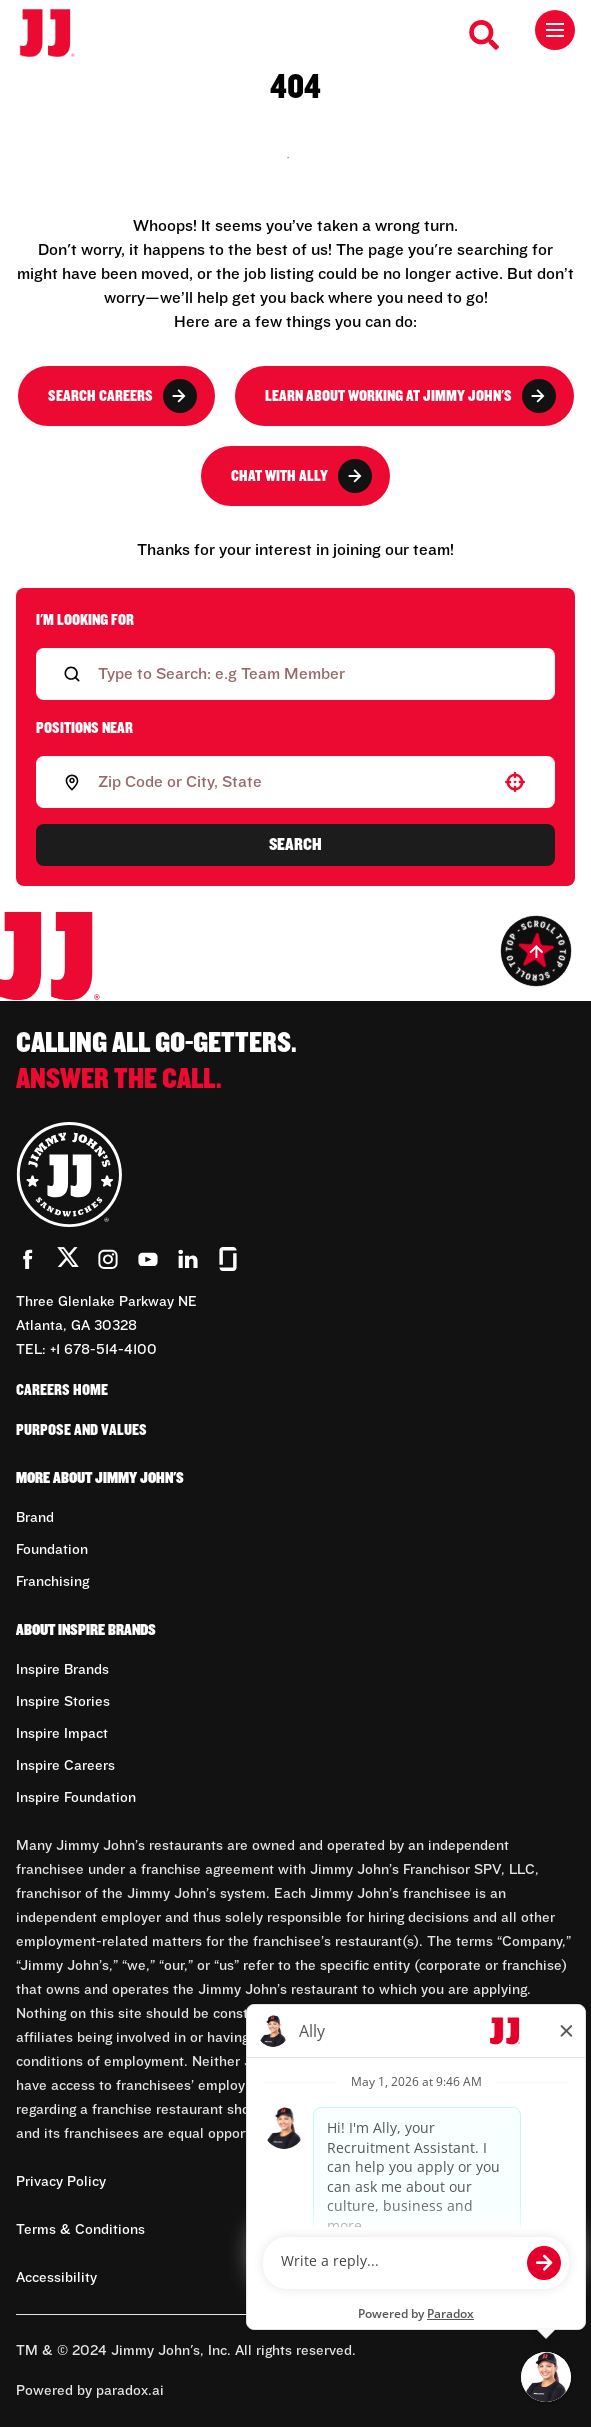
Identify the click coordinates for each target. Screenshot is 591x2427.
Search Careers (122, 396)
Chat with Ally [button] (301, 476)
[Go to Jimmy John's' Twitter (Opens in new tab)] (68, 1261)
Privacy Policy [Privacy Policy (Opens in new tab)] (61, 2182)
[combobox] (291, 782)
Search (295, 845)
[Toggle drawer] (555, 30)
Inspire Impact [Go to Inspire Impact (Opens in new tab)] (62, 1734)
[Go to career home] (57, 34)
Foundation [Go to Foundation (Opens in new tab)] (52, 1550)
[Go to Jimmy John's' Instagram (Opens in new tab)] (108, 1259)
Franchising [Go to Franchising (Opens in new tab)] (52, 1582)
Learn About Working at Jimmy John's (410, 396)
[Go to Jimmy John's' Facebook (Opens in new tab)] (28, 1259)
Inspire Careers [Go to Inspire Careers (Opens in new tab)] (65, 1766)
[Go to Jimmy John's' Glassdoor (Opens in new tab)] (228, 1259)
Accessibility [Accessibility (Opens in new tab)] (56, 2278)
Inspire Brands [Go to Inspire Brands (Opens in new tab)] (62, 1670)
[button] (515, 782)
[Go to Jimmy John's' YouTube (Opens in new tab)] (148, 1259)
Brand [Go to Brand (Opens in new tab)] (35, 1518)
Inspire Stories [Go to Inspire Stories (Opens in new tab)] (63, 1702)
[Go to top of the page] (536, 951)
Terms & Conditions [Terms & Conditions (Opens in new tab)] (80, 2230)
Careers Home (62, 1390)
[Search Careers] (485, 35)
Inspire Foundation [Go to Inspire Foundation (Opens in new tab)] (76, 1798)
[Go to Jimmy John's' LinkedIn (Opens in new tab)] (188, 1259)
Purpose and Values (81, 1430)
